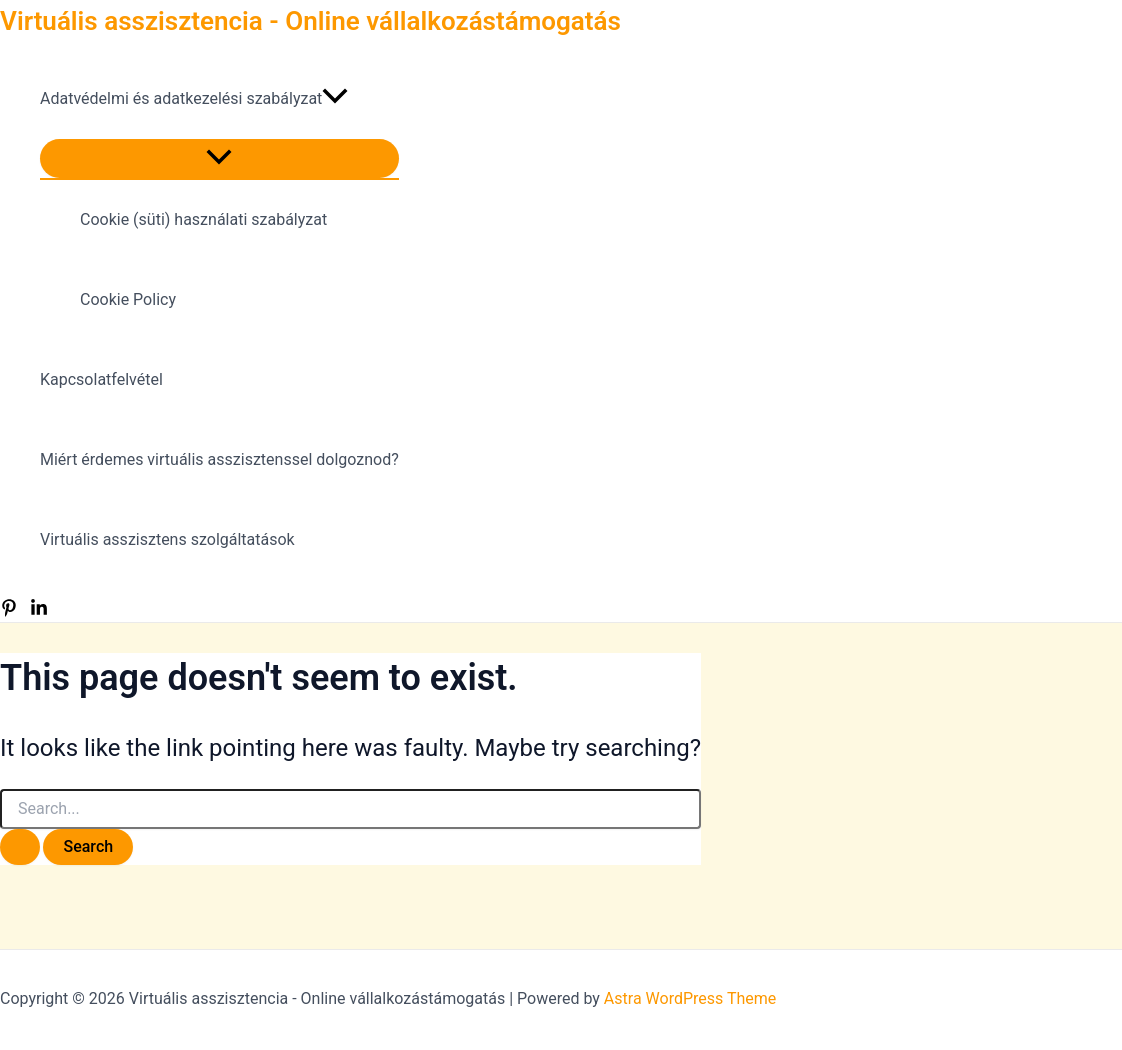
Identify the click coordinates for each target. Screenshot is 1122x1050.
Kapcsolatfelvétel (101, 379)
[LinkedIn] (39, 611)
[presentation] (335, 99)
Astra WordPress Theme (690, 998)
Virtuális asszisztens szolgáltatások (167, 539)
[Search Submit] (20, 847)
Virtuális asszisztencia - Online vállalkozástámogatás (310, 21)
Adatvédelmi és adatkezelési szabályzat (194, 99)
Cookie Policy (128, 299)
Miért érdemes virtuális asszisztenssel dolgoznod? (219, 459)
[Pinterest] (9, 611)
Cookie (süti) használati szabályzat (203, 219)
